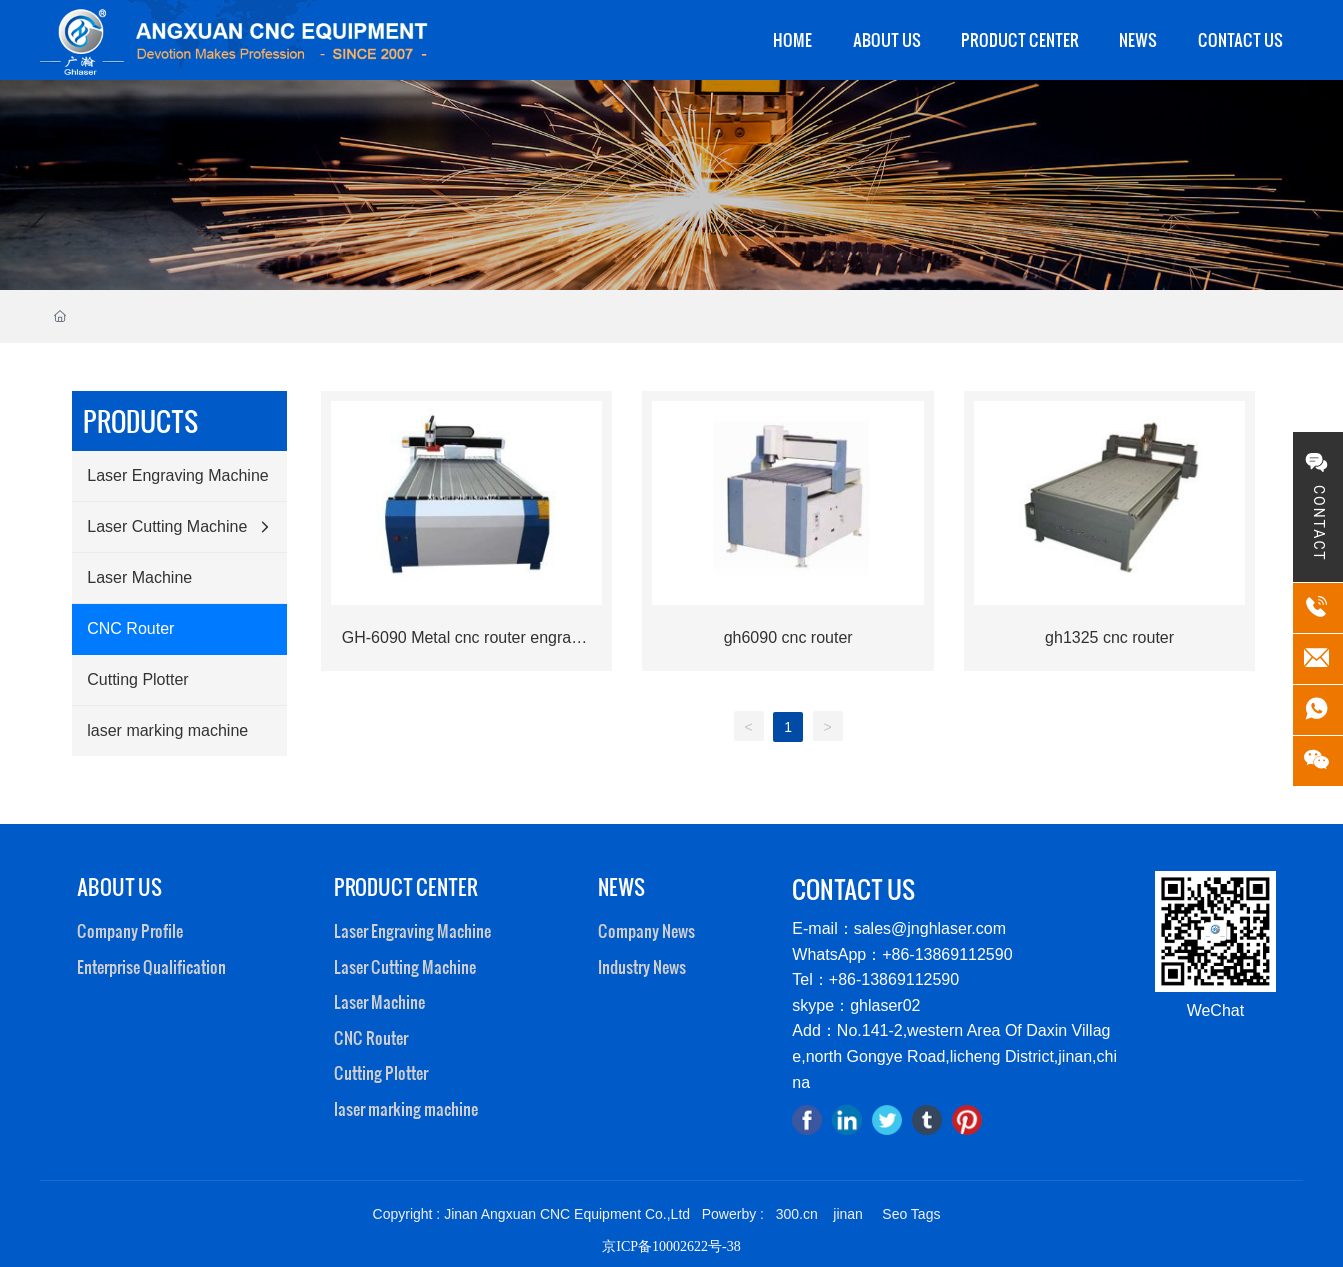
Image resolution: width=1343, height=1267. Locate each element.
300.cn (797, 1214)
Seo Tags (911, 1214)
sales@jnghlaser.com (930, 928)
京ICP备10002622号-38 (671, 1246)
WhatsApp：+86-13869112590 (902, 954)
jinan (848, 1214)
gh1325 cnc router (1109, 637)
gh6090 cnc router (788, 637)
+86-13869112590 (894, 979)
